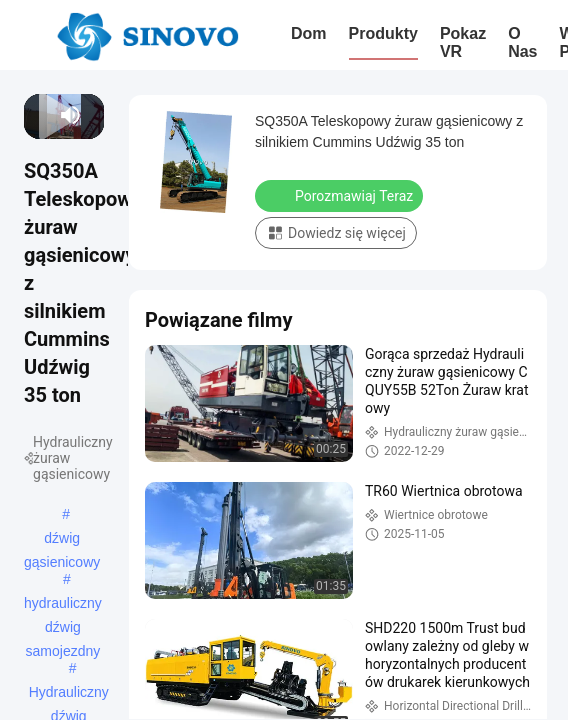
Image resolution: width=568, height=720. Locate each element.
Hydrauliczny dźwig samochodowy (69, 694)
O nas (522, 42)
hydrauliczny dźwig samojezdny (63, 605)
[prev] (33, 115)
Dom (309, 33)
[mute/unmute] (71, 115)
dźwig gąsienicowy (62, 540)
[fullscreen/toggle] (94, 115)
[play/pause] (40, 115)
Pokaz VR (463, 42)
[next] (47, 115)
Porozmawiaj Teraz (341, 195)
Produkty (383, 33)
